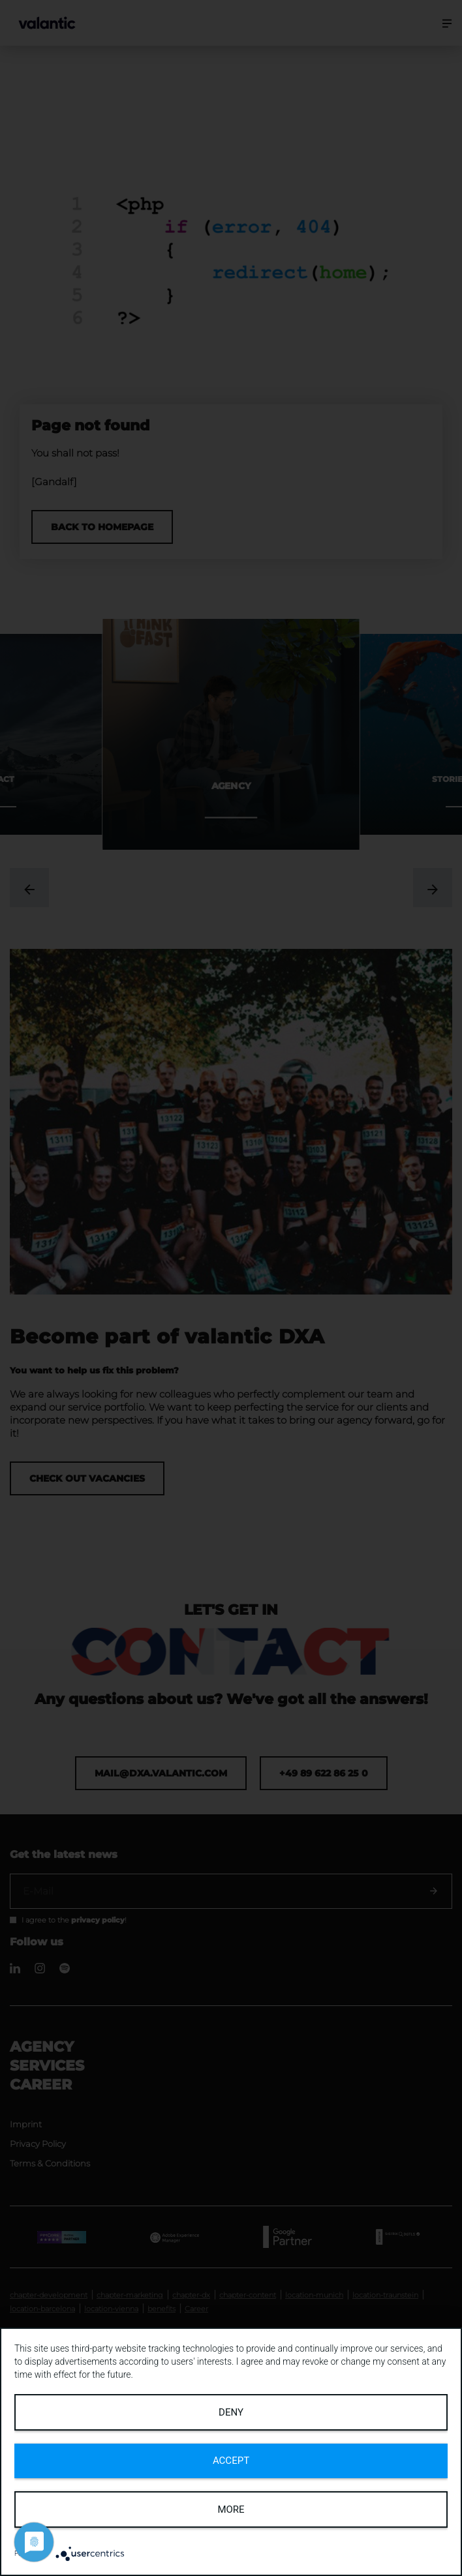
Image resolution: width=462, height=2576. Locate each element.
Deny (231, 2412)
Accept (231, 2460)
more (230, 2509)
